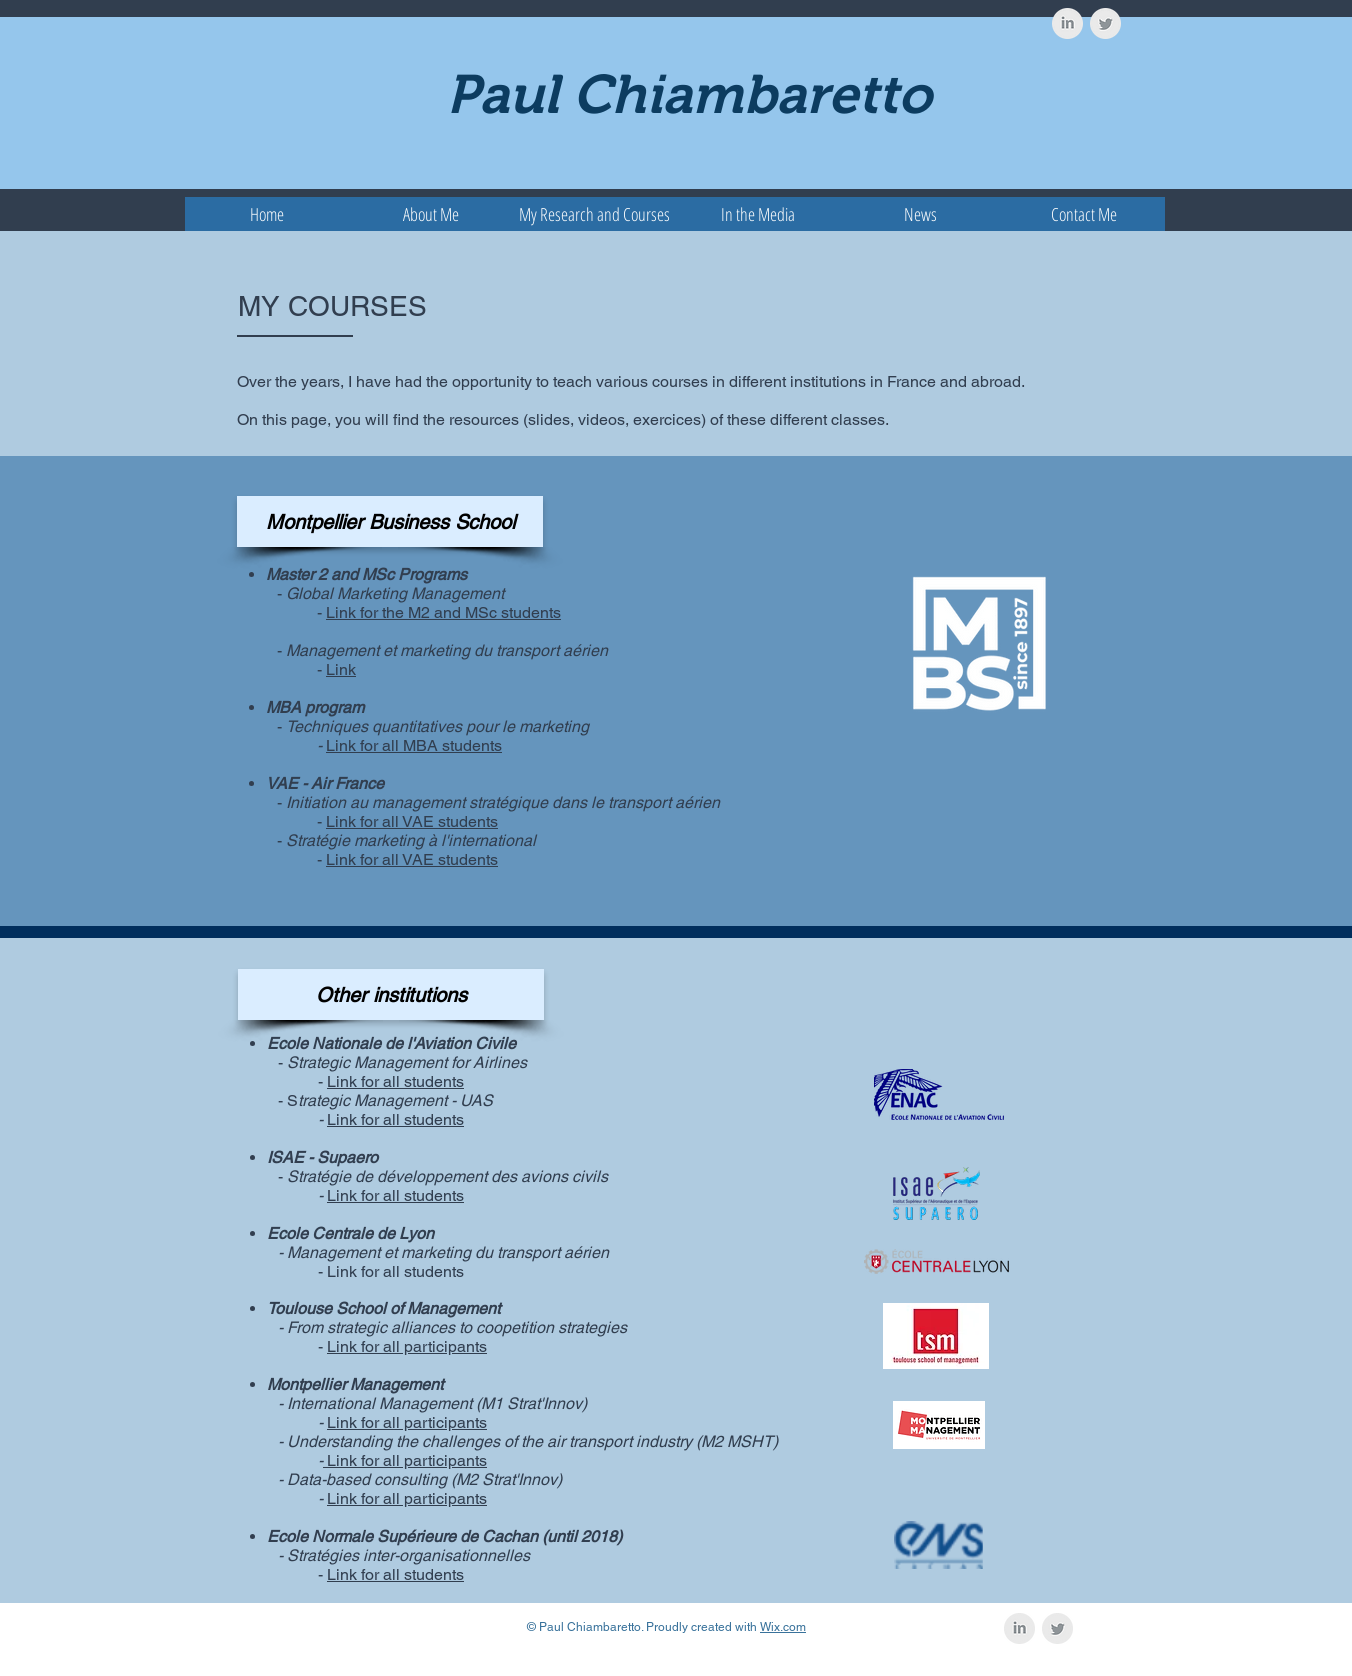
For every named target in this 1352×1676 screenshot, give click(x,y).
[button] (594, 214)
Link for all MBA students (414, 745)
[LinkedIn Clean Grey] (1067, 23)
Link (341, 669)
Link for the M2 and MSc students (443, 612)
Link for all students (395, 1081)
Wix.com (783, 1627)
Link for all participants (407, 1346)
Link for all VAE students (412, 821)
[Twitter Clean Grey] (1105, 23)
